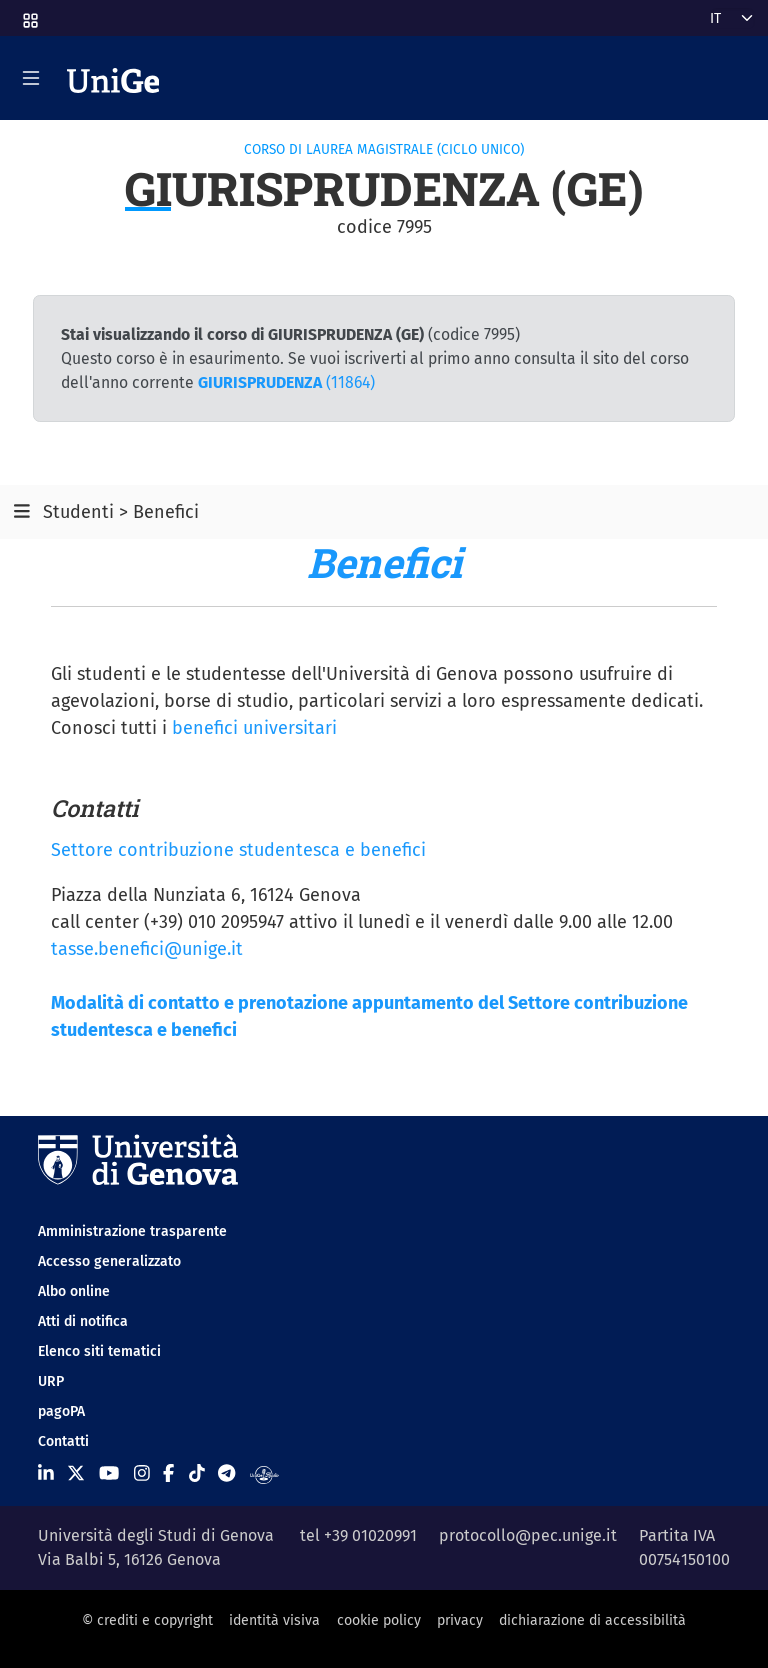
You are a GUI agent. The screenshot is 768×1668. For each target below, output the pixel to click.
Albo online (74, 1291)
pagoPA (61, 1411)
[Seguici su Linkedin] (46, 1474)
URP (51, 1381)
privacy (460, 1620)
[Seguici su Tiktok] (197, 1474)
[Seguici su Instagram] (142, 1474)
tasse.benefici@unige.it (147, 949)
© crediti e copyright (147, 1620)
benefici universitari (254, 728)
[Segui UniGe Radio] (264, 1474)
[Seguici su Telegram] (226, 1474)
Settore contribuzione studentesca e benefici (238, 850)
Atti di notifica (83, 1321)
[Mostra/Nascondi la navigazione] (31, 78)
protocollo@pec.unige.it (528, 1535)
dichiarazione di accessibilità (592, 1620)
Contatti (63, 1441)
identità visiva (274, 1620)
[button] (29, 14)
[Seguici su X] (76, 1474)
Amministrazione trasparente (132, 1231)
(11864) (286, 382)
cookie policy (379, 1620)
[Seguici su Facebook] (168, 1474)
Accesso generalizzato (109, 1261)
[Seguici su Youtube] (109, 1474)
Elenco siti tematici (99, 1351)
